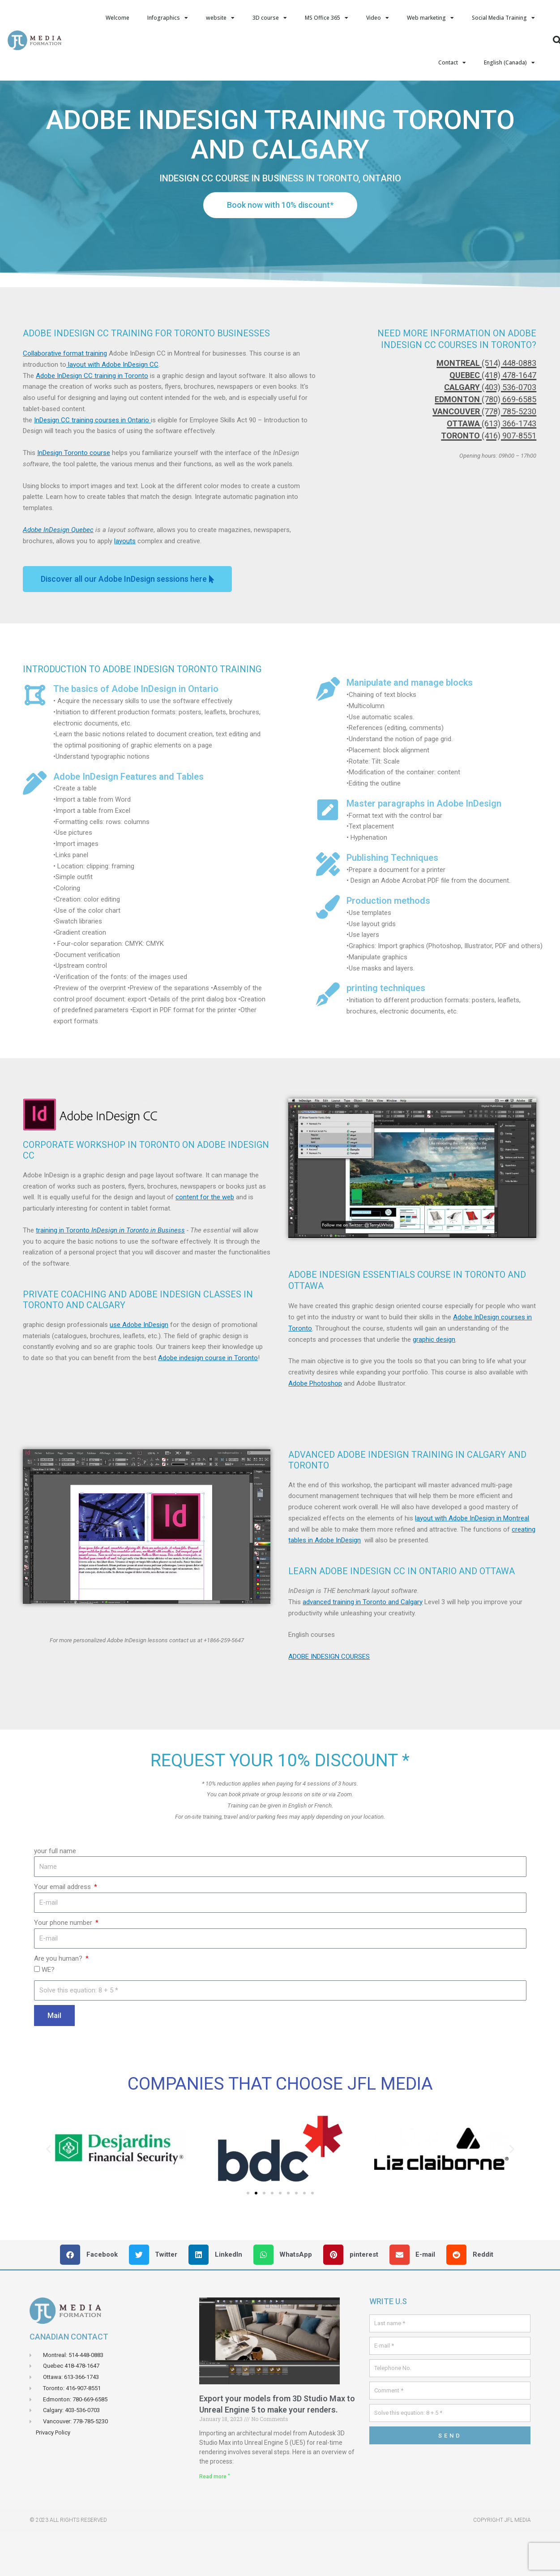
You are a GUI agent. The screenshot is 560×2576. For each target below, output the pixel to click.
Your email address (63, 1932)
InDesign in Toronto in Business (138, 1275)
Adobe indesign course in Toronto (208, 1403)
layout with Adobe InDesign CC (112, 409)
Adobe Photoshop (315, 1428)
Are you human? (59, 2003)
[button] (146, 1726)
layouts (125, 586)
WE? (48, 2014)
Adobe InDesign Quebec (58, 575)
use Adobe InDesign (139, 1369)
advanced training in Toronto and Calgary (363, 1647)
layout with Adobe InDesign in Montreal (472, 1563)
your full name (55, 1896)
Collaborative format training (65, 398)
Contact (452, 63)
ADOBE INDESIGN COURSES (329, 1701)
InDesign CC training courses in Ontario (92, 465)
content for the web (204, 1242)
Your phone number (64, 1967)
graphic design (434, 1384)
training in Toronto (63, 1275)
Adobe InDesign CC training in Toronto (92, 420)
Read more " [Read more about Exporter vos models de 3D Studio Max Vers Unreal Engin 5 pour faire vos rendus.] (214, 2521)
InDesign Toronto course (73, 498)
